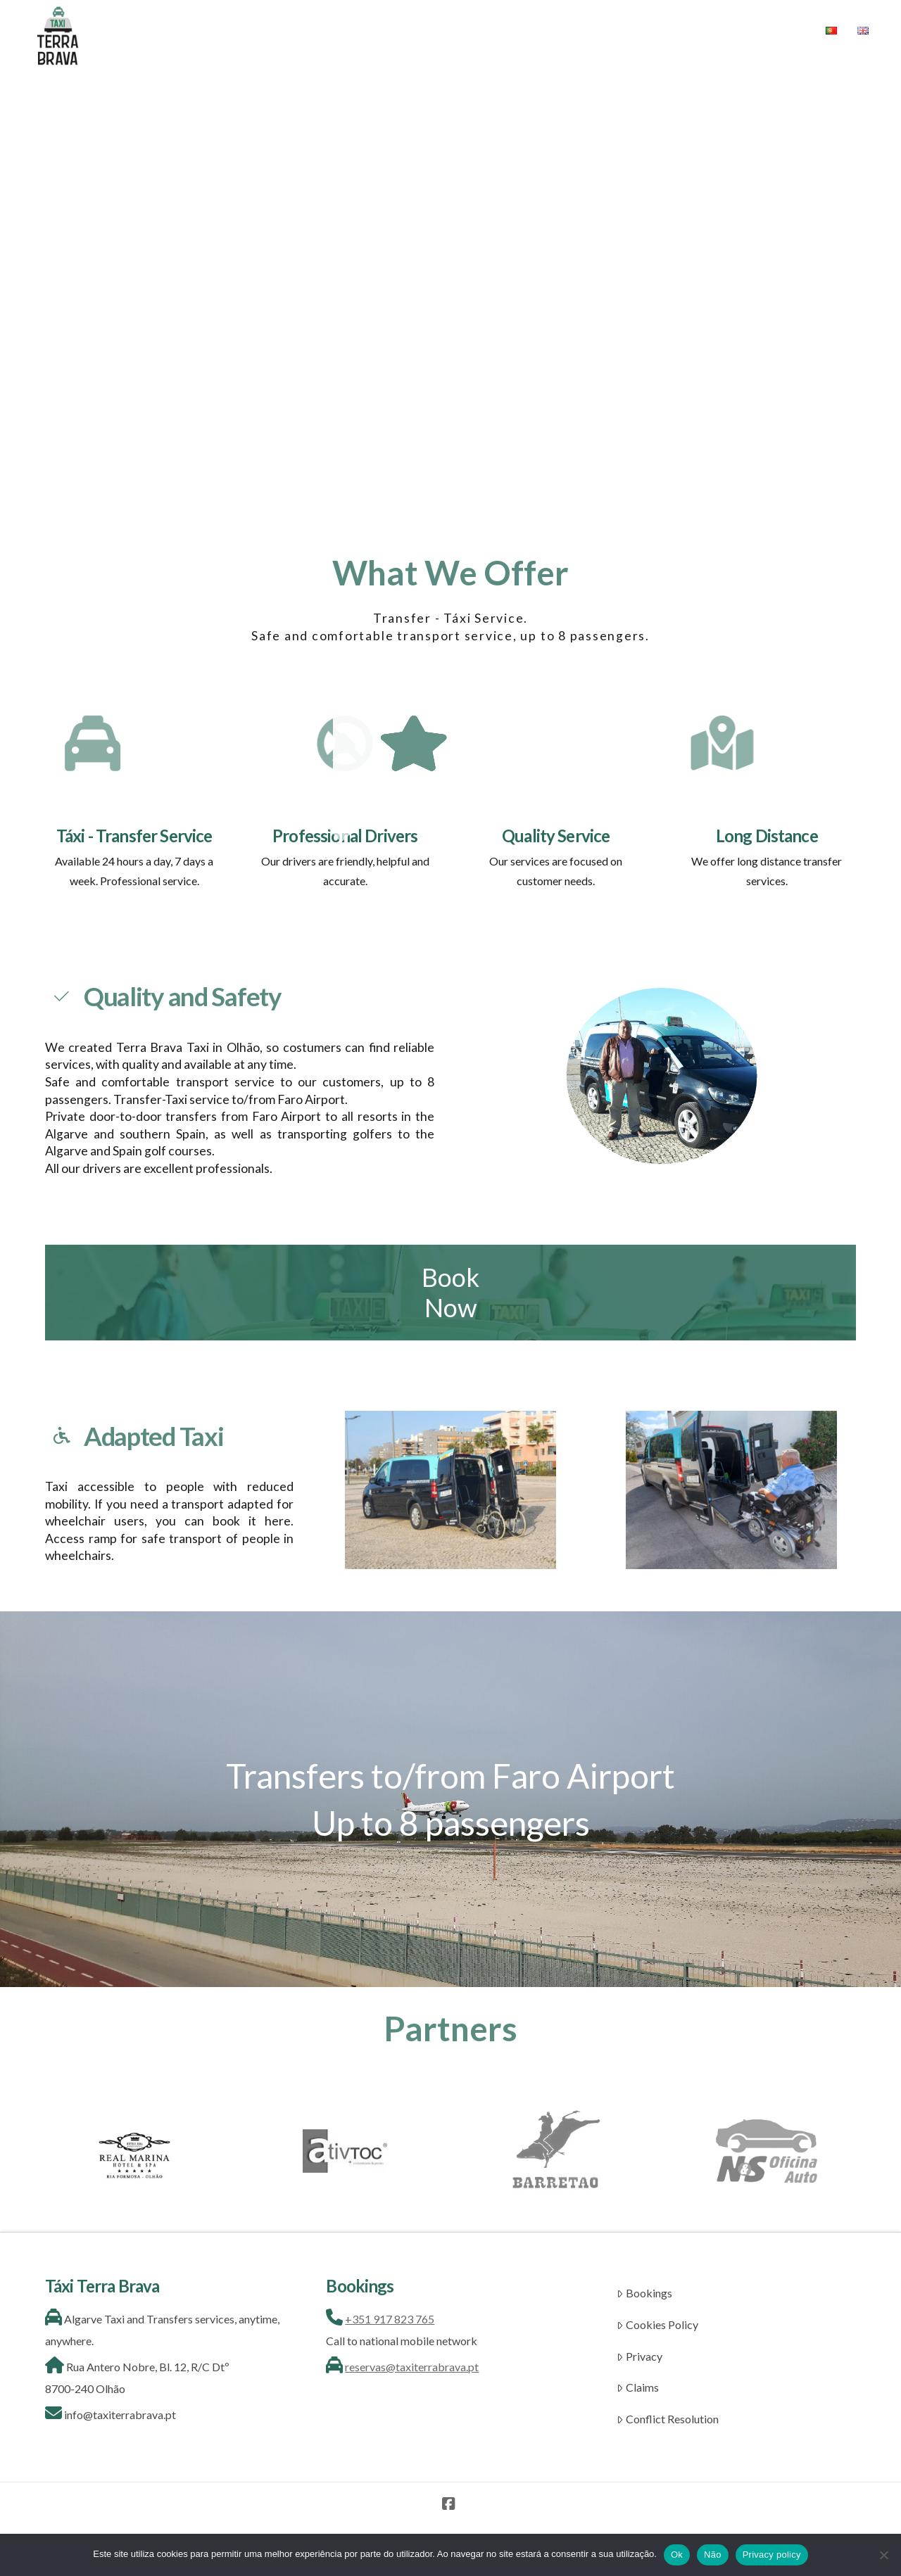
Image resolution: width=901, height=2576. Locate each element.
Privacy (639, 2356)
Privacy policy (772, 2554)
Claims (638, 2387)
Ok (677, 2554)
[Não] (883, 2555)
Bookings (644, 2292)
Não (713, 2554)
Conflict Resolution (668, 2418)
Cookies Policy (657, 2324)
